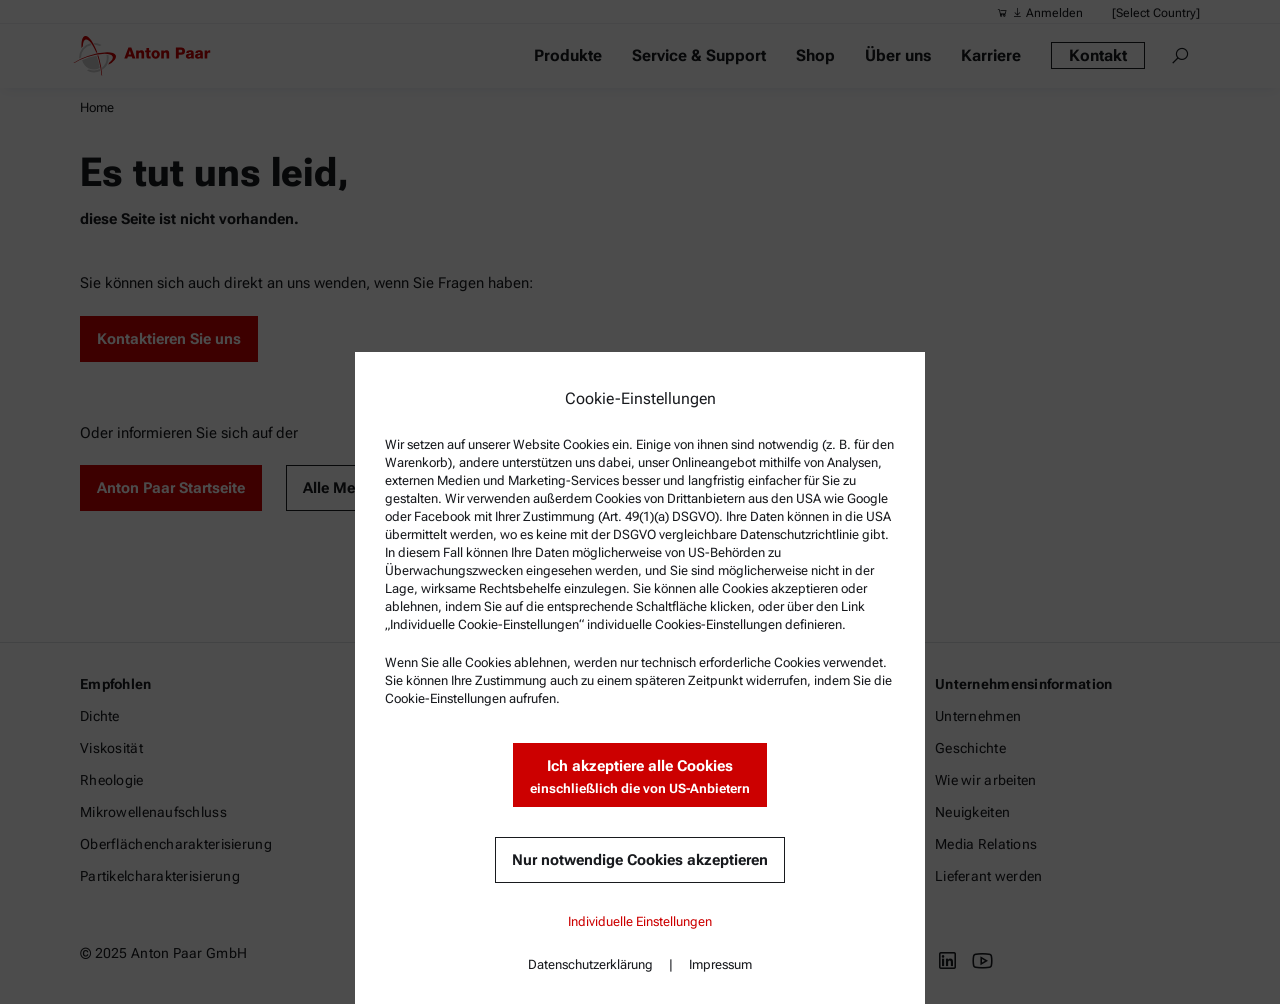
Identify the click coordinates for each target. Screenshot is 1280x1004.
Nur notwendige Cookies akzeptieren (640, 860)
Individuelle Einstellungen (640, 921)
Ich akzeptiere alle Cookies (640, 777)
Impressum (720, 964)
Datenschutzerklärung (590, 964)
